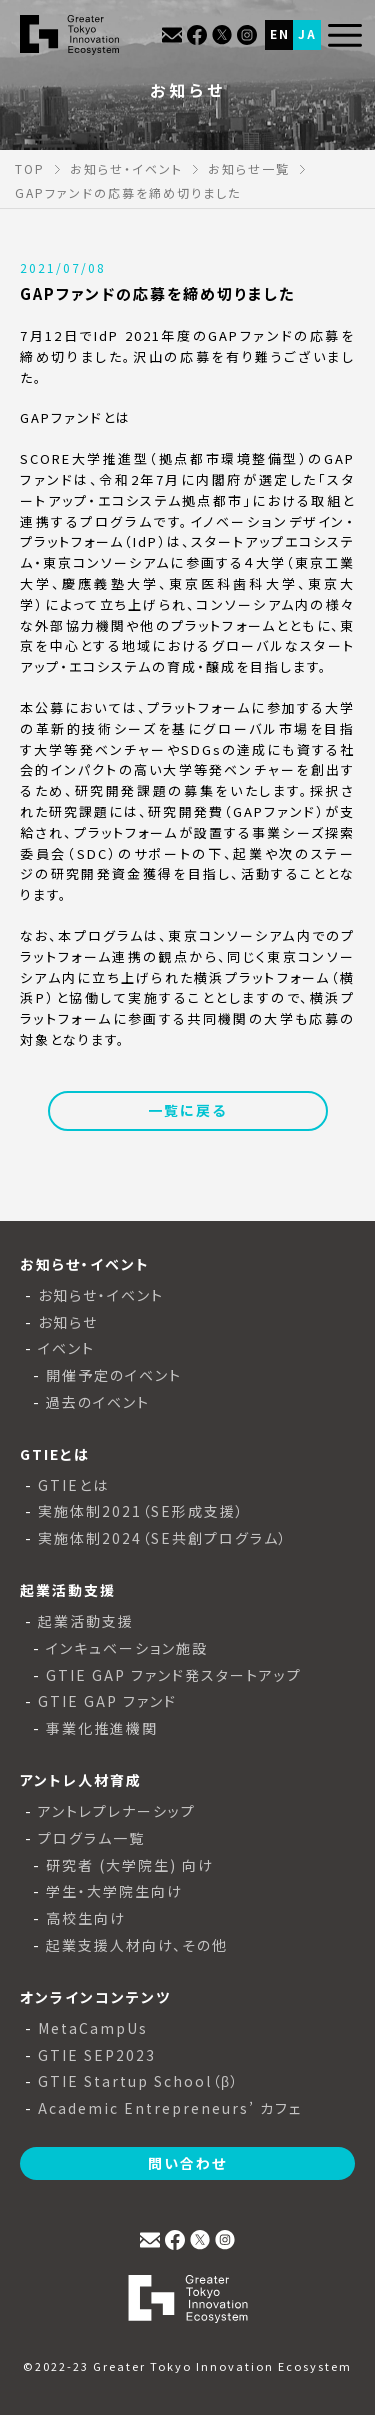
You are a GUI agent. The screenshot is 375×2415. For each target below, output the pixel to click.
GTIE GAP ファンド (107, 1701)
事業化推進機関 (102, 1728)
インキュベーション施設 (127, 1648)
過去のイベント (98, 1402)
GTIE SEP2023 (97, 2055)
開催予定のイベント (114, 1375)
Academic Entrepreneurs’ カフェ (170, 2108)
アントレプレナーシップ (117, 1811)
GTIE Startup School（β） (139, 2081)
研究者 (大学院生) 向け (130, 1865)
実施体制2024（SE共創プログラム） (163, 1538)
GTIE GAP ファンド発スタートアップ (174, 1675)
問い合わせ (187, 2163)
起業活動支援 (86, 1621)
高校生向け (86, 1918)
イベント (66, 1348)
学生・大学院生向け (114, 1891)
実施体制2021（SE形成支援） (141, 1511)
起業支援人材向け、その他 (137, 1945)
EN (280, 33)
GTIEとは (73, 1485)
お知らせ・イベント (101, 1295)
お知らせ (68, 1322)
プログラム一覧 (91, 1838)
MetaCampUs (93, 2028)
